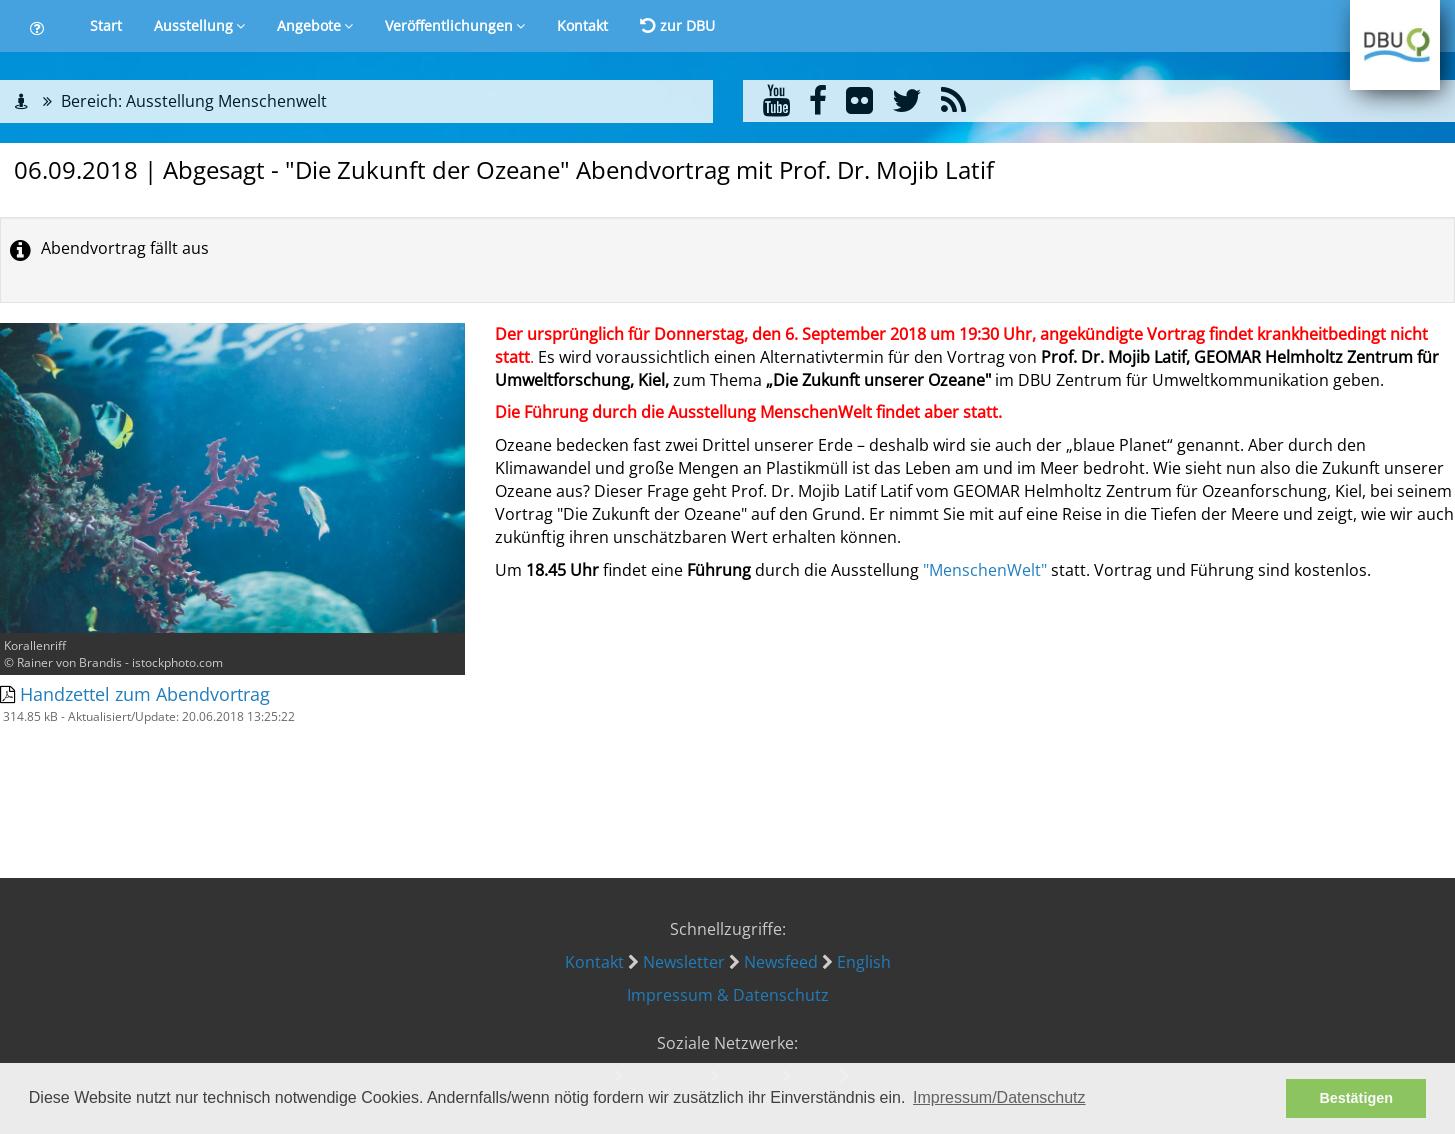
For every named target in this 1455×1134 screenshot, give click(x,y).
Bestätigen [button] (1356, 1098)
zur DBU (677, 26)
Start (106, 25)
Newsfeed (781, 962)
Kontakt (582, 25)
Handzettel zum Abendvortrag (145, 694)
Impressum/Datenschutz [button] (999, 1097)
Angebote (315, 25)
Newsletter (684, 962)
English (864, 962)
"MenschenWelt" (985, 570)
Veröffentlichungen (455, 25)
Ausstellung (199, 25)
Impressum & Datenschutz (728, 995)
